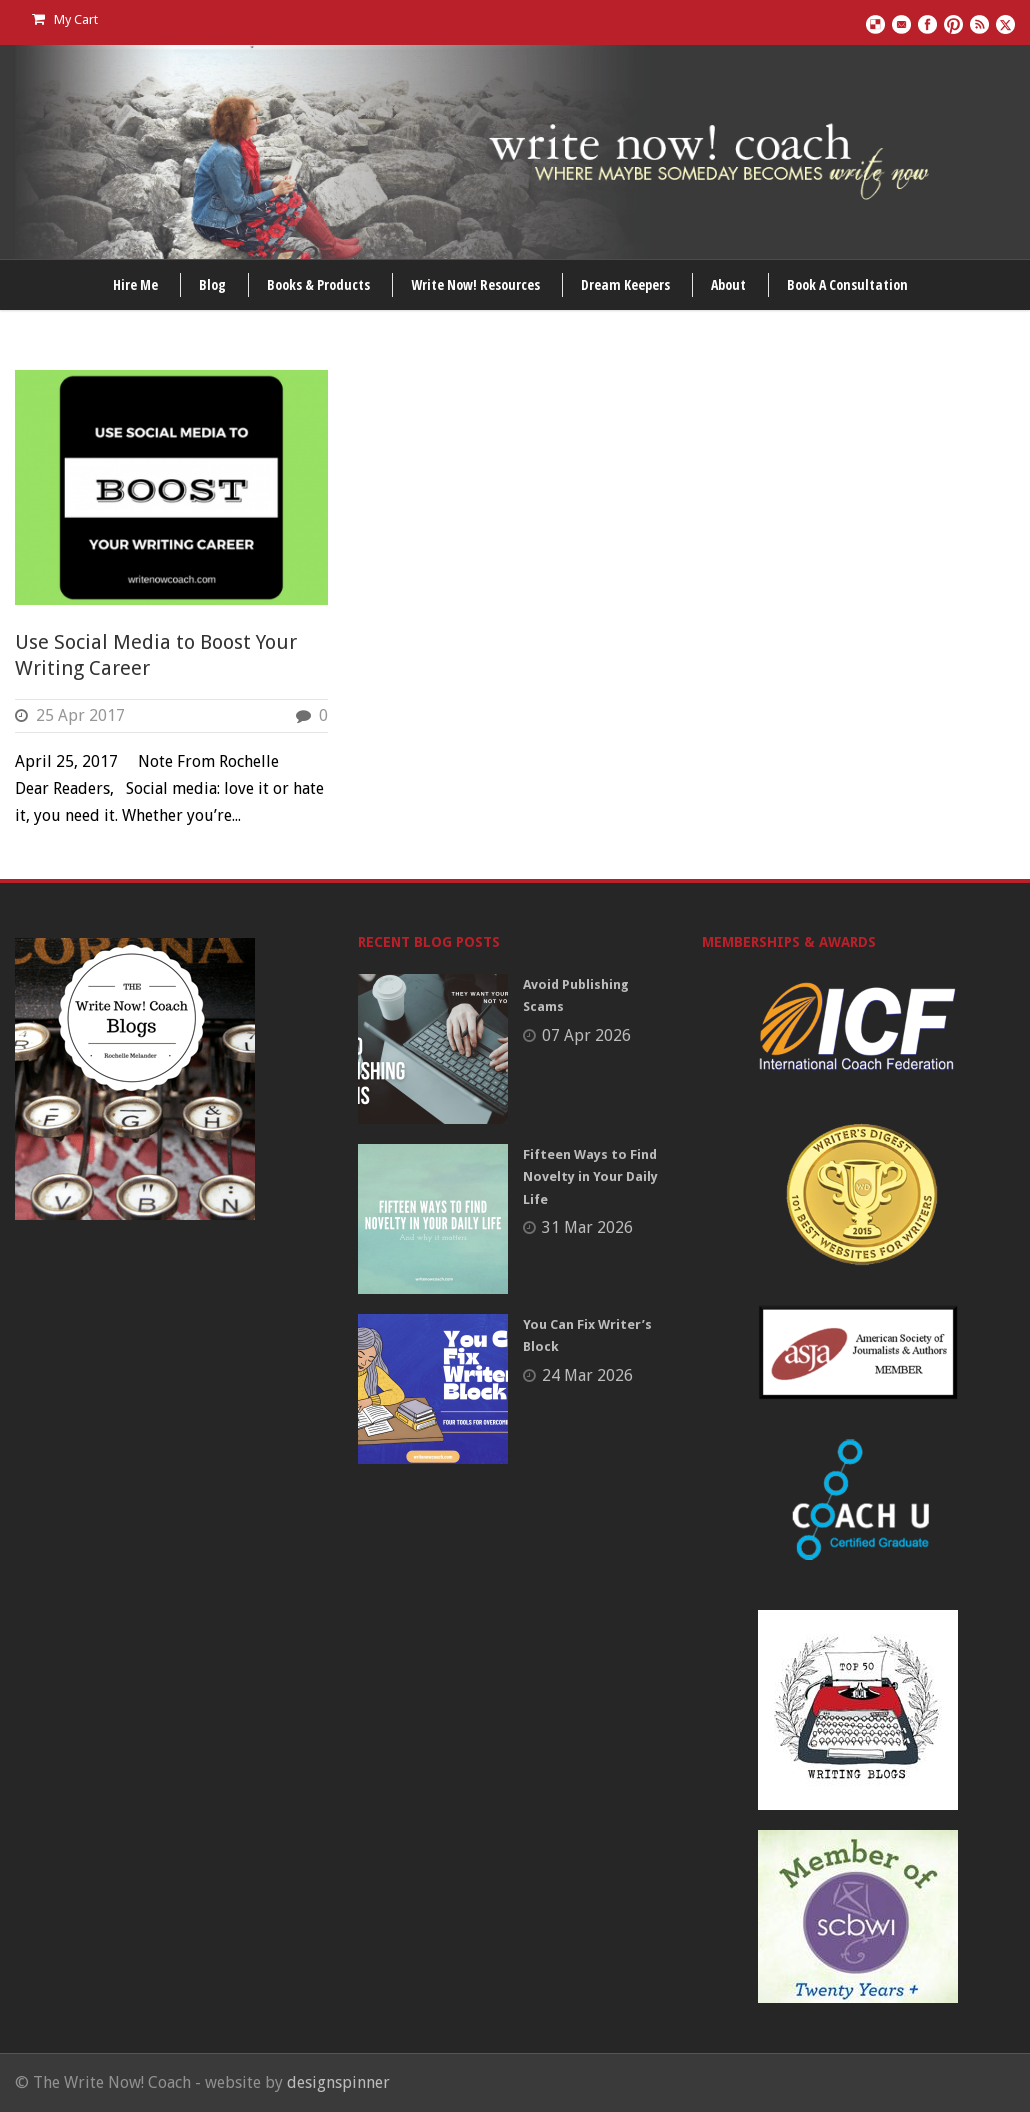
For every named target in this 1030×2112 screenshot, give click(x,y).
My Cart (65, 19)
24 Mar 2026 (587, 1375)
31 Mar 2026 (587, 1227)
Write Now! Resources (475, 284)
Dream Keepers (625, 284)
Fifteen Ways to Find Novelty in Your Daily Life (590, 1176)
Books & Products (318, 284)
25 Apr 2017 (80, 715)
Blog (212, 284)
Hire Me (135, 284)
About (728, 284)
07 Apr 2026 (586, 1035)
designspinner (338, 2082)
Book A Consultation (847, 284)
